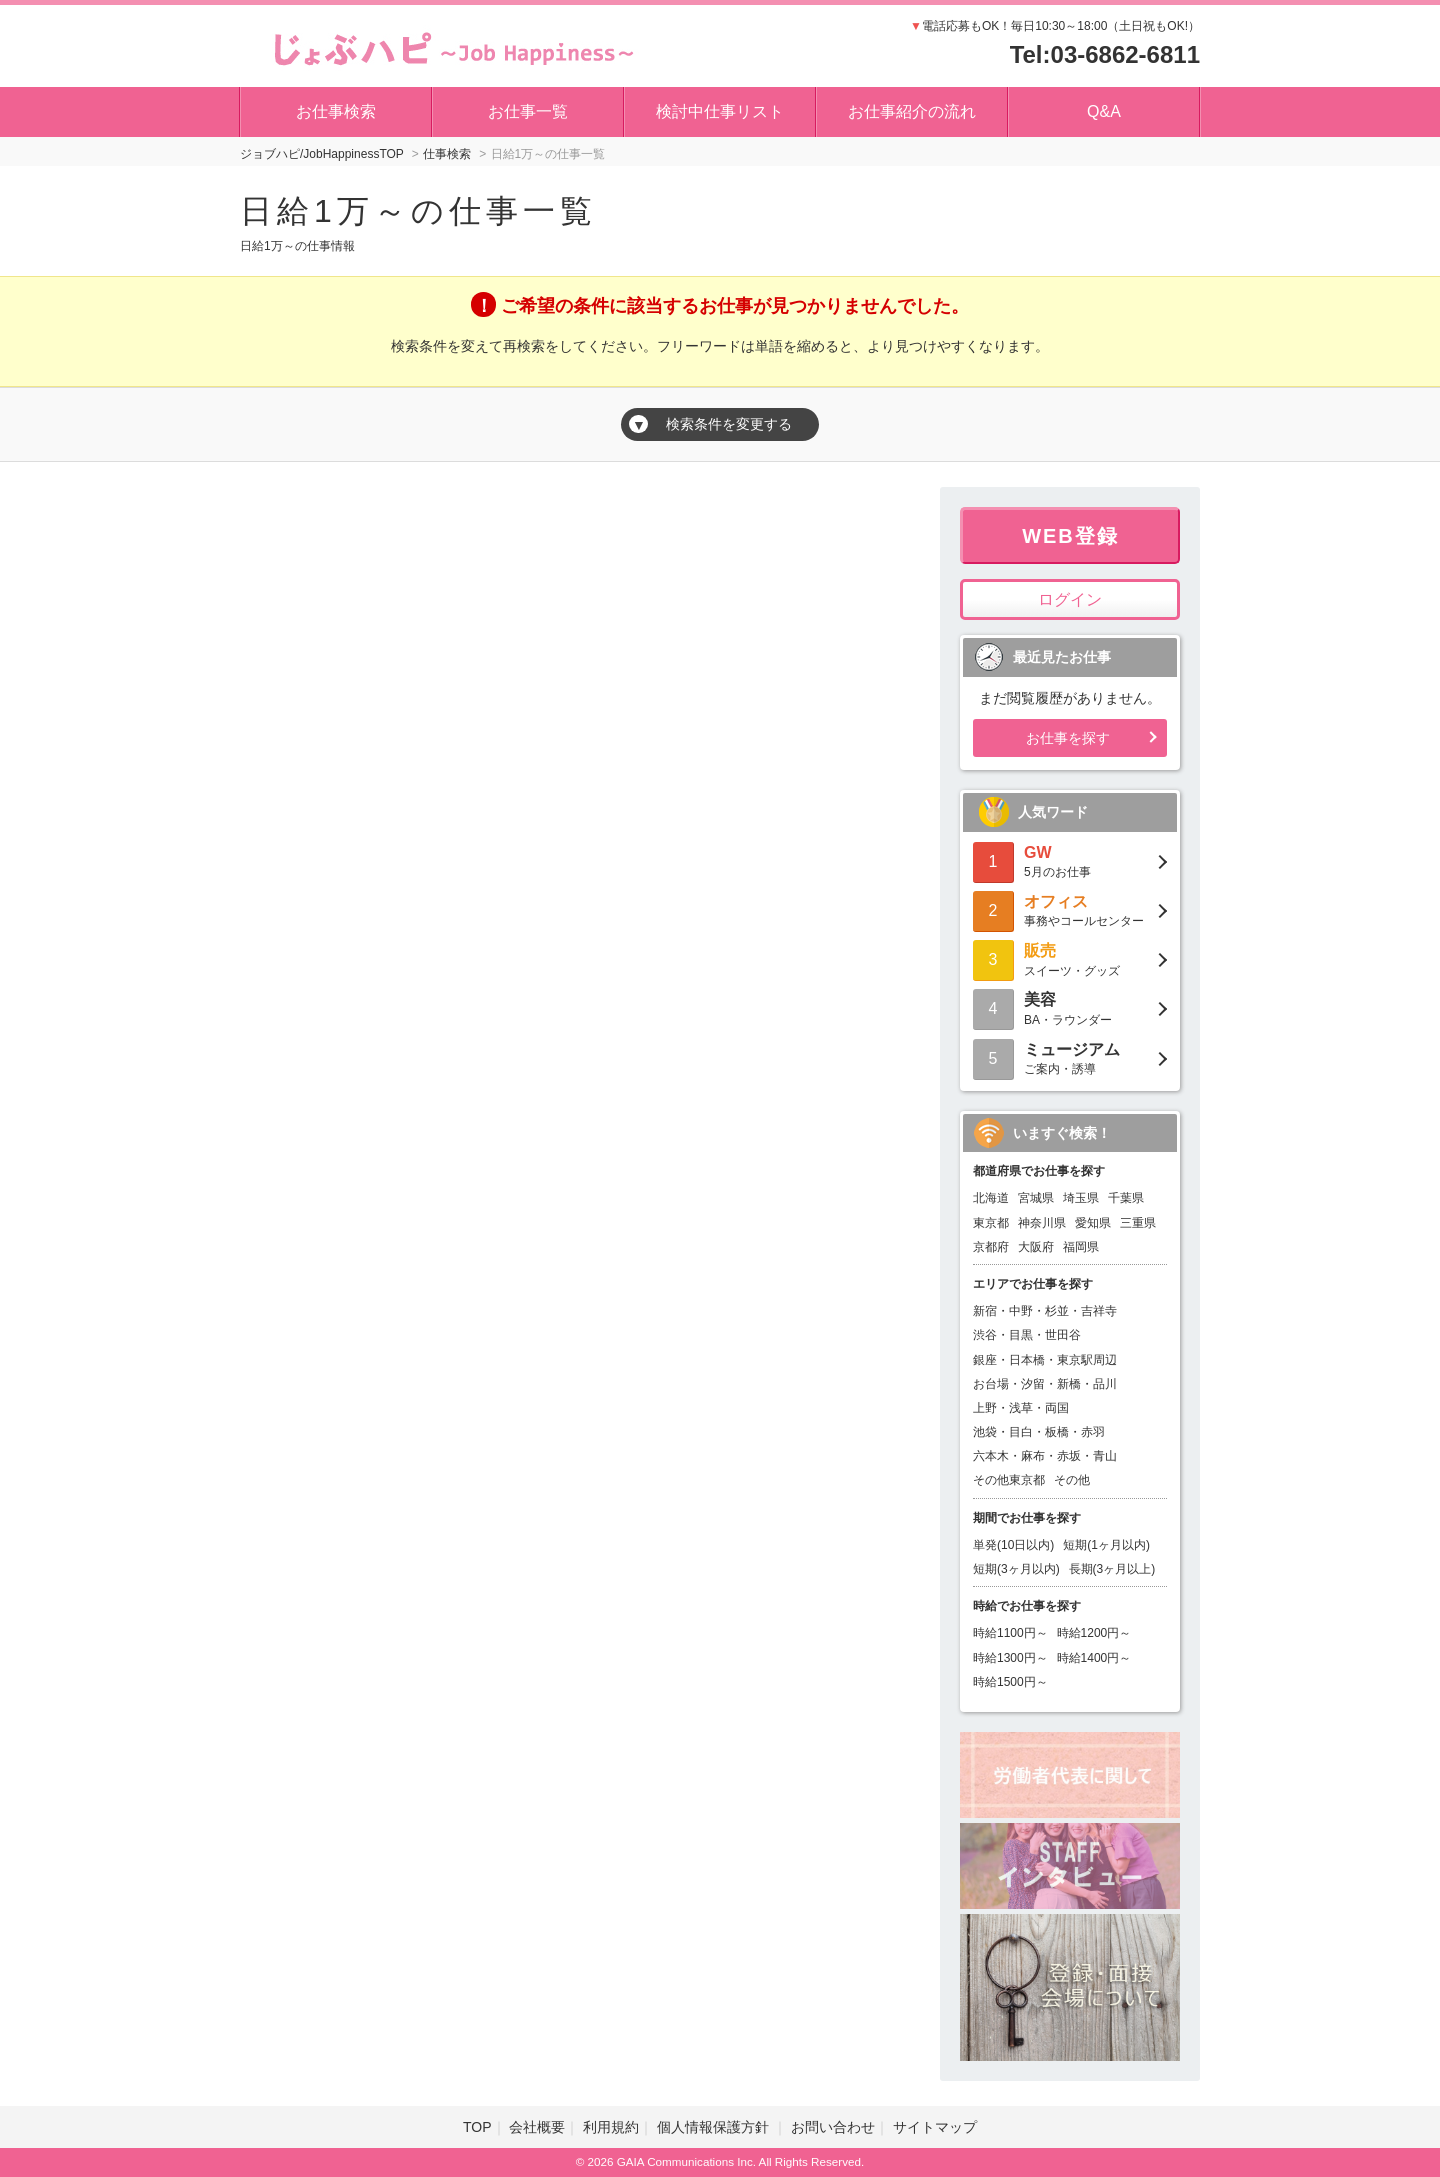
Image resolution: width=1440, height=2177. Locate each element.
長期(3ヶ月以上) (1112, 1569)
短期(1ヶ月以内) (1106, 1545)
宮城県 (1036, 1198)
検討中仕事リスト (720, 111)
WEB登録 (1070, 536)
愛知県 (1093, 1223)
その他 (1072, 1480)
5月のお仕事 (1070, 860)
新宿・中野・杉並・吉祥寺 (1045, 1311)
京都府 (991, 1247)
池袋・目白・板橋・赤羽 (1039, 1432)
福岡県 (1081, 1247)
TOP (477, 2127)
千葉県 (1126, 1198)
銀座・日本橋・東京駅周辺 (1045, 1360)
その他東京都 (1009, 1480)
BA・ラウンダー (1070, 1007)
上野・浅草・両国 (1021, 1408)
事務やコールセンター (1070, 909)
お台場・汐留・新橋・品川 (1045, 1384)
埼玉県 (1081, 1198)
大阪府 (1036, 1247)
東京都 (991, 1223)
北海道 (991, 1198)
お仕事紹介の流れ (912, 111)
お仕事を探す (1068, 738)
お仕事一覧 (528, 111)
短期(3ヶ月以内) (1016, 1569)
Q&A (1104, 111)
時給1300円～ (1010, 1658)
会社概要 (537, 2127)
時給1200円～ (1094, 1633)
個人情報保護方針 (715, 2127)
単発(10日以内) (1013, 1545)
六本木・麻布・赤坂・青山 (1045, 1456)
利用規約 (611, 2127)
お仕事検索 (336, 111)
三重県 (1138, 1223)
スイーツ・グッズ (1070, 958)
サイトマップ (935, 2127)
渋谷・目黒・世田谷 (1027, 1335)
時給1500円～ (1010, 1682)
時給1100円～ (1010, 1633)
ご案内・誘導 (1070, 1057)
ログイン (1070, 599)
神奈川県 (1042, 1223)
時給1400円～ (1094, 1658)
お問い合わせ (833, 2127)
